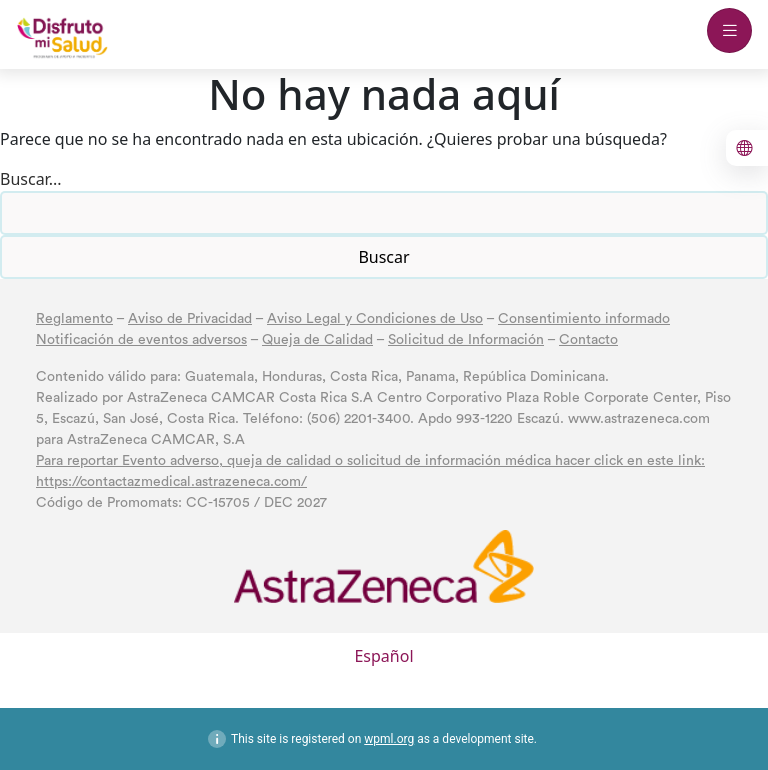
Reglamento (74, 319)
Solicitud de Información (466, 340)
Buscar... (31, 179)
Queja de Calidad (317, 340)
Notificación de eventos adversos (141, 340)
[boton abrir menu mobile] (729, 30)
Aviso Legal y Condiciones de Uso (375, 319)
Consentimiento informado (584, 319)
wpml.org (389, 739)
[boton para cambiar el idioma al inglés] (747, 148)
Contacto (588, 340)
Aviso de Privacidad (190, 319)
